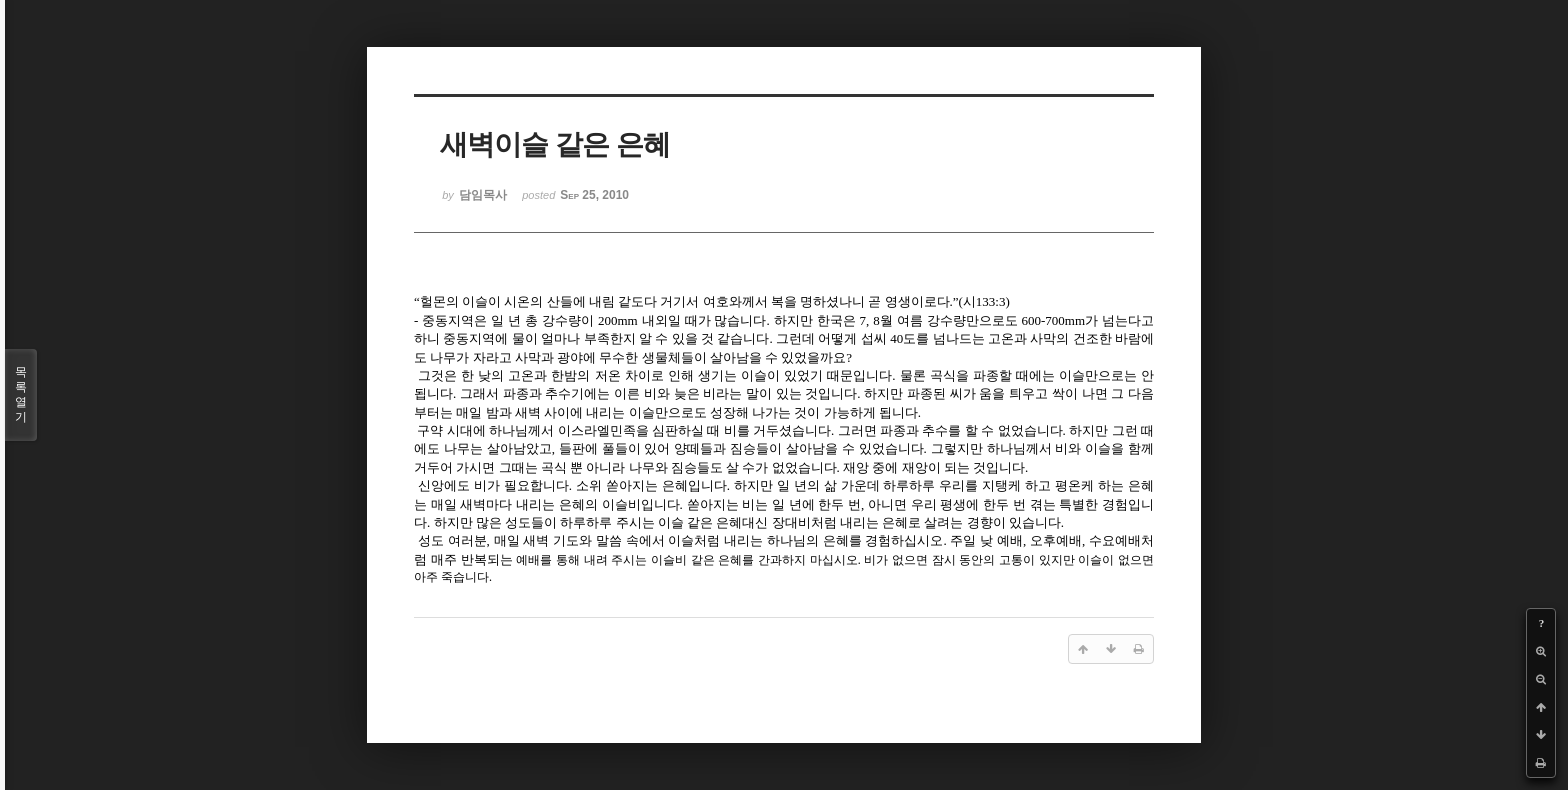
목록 (21, 395)
